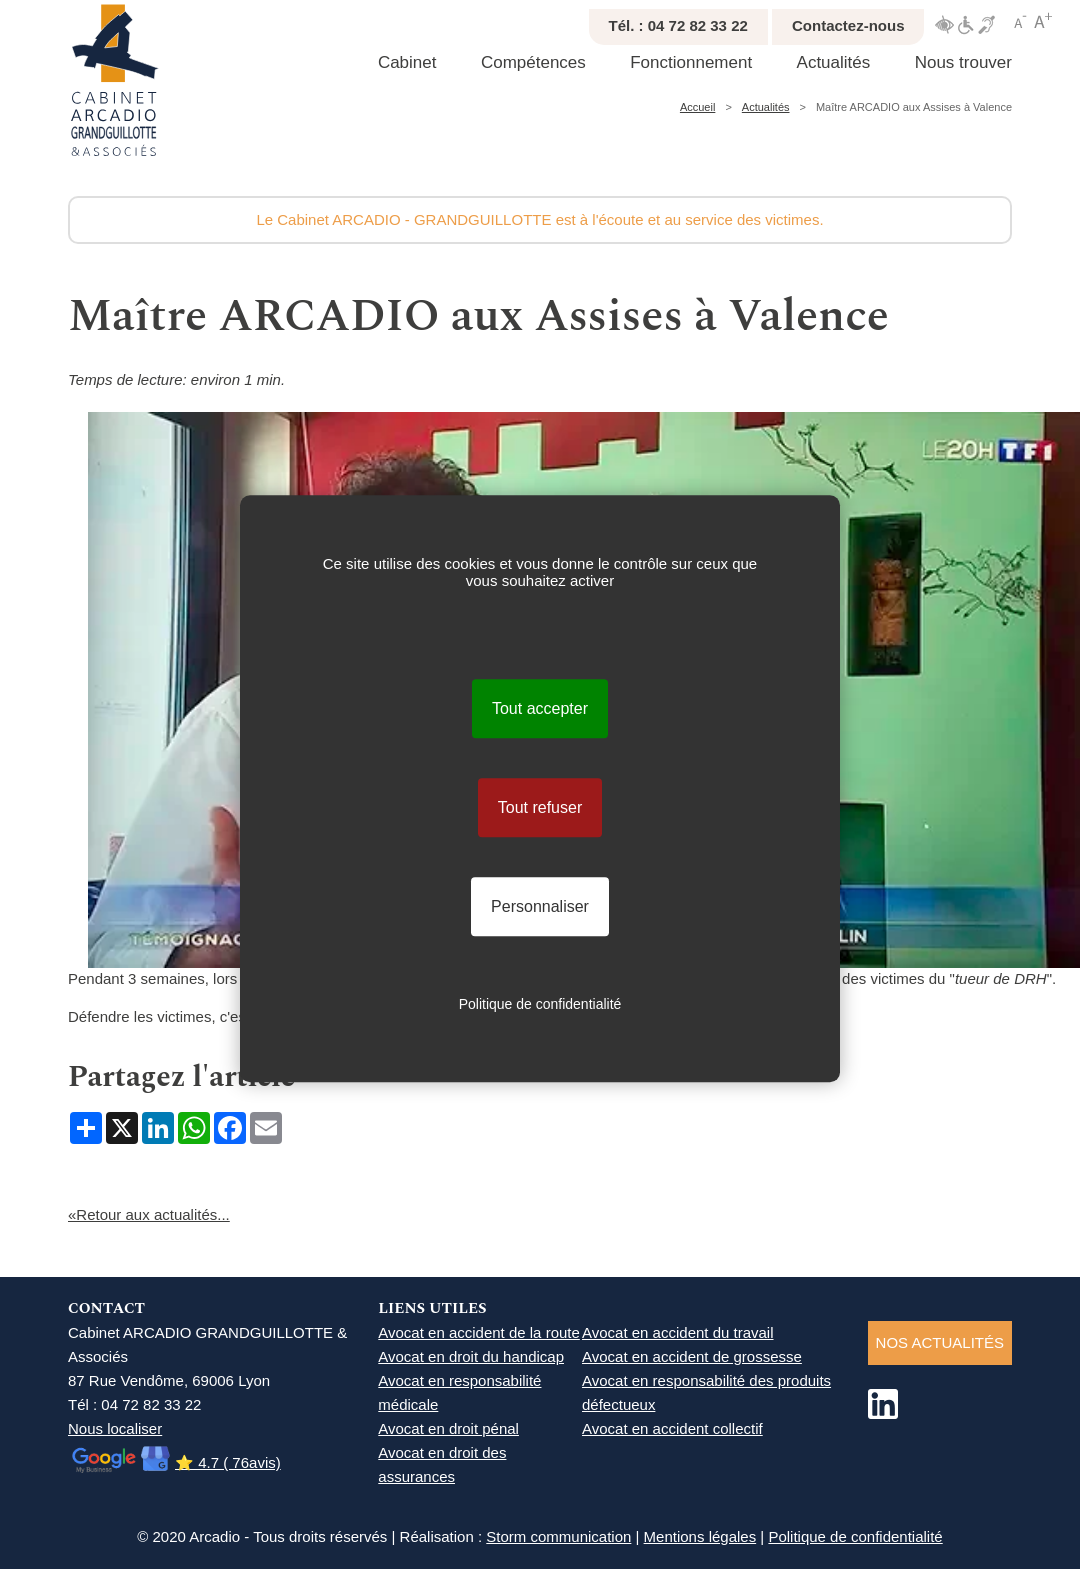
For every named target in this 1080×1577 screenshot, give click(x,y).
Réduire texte (1021, 20)
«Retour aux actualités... (149, 1214)
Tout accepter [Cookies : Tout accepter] (540, 708)
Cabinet (407, 62)
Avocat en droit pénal (448, 1428)
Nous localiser (115, 1428)
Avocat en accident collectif (672, 1428)
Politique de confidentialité (855, 1536)
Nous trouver (963, 62)
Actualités (834, 62)
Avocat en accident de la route (479, 1332)
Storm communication (558, 1536)
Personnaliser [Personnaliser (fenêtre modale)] (540, 906)
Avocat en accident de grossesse (692, 1356)
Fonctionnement (691, 62)
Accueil (697, 107)
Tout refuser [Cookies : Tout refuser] (540, 807)
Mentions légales (700, 1536)
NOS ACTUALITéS (940, 1342)
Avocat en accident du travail (678, 1332)
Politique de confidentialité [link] (540, 1004)
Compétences (533, 62)
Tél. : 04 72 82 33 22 (678, 25)
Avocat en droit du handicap (471, 1356)
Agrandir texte (1043, 20)
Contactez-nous (848, 25)
